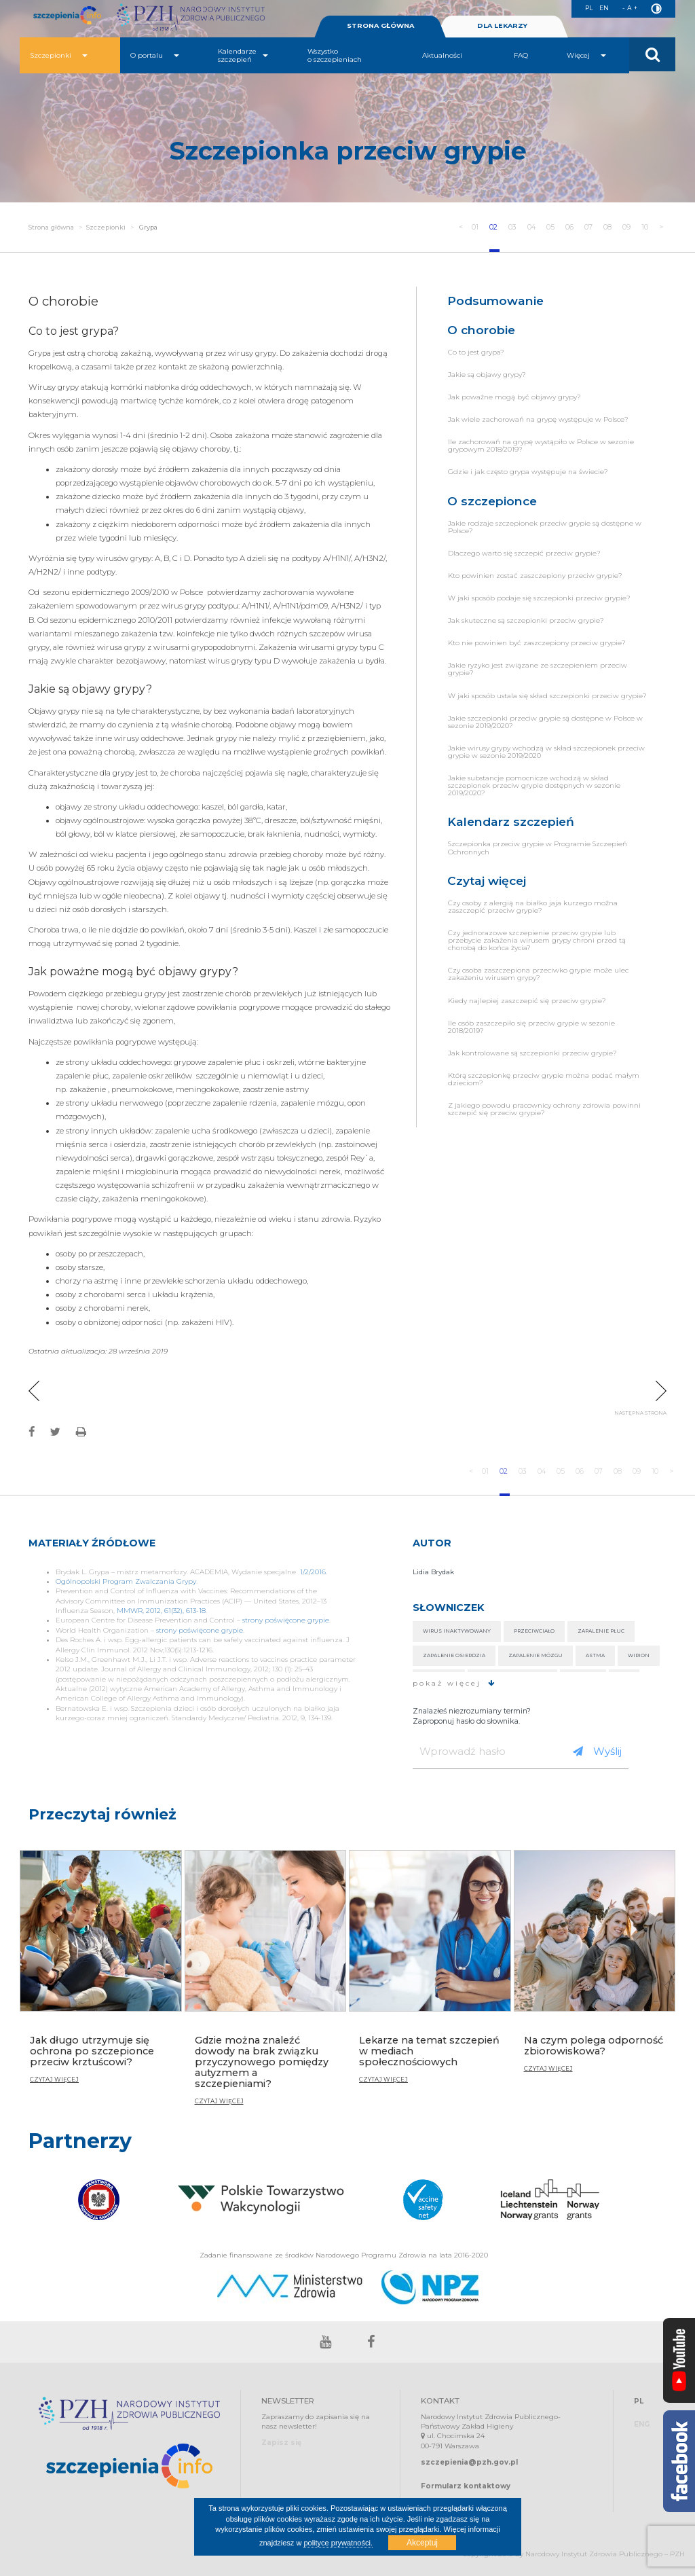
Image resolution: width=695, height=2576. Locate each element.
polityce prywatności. (338, 2543)
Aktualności (442, 55)
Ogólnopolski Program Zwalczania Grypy (126, 1581)
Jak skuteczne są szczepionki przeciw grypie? (526, 620)
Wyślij (597, 1751)
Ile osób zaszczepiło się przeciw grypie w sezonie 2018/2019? (531, 1027)
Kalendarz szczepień (510, 821)
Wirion (639, 1655)
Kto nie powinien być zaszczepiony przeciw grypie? (537, 642)
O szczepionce (492, 501)
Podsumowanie (495, 300)
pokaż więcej (454, 1683)
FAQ (521, 55)
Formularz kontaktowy (465, 2486)
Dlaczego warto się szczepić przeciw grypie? (524, 553)
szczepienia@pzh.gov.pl (469, 2462)
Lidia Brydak (433, 1571)
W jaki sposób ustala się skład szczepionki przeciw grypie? (547, 695)
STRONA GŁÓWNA (380, 25)
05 (551, 227)
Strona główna (51, 227)
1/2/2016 (313, 1571)
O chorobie (481, 330)
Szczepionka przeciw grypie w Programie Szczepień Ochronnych (537, 847)
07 (589, 227)
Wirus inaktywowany (457, 1631)
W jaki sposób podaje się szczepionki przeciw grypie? (539, 598)
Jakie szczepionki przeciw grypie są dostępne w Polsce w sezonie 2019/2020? (545, 722)
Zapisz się (281, 2443)
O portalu (154, 55)
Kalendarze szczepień (243, 55)
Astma (595, 1655)
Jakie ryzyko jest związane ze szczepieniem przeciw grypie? (537, 669)
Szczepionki (59, 55)
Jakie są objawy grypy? (487, 374)
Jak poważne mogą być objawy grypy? (514, 397)
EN (604, 7)
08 (608, 227)
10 (645, 227)
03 (512, 227)
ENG (642, 2424)
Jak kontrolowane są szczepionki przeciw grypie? (532, 1053)
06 (570, 227)
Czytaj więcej (486, 880)
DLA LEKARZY (502, 25)
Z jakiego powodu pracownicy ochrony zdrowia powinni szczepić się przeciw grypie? (544, 1109)
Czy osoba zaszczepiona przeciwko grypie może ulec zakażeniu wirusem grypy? (538, 974)
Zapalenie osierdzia (454, 1655)
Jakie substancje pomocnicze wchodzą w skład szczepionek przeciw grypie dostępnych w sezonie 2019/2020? (534, 785)
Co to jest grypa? (476, 352)
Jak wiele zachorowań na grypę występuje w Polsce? (538, 419)
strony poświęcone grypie (285, 1620)
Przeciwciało (534, 1631)
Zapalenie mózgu (535, 1655)
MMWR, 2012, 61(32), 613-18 (161, 1610)
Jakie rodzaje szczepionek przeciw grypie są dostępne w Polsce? (544, 527)
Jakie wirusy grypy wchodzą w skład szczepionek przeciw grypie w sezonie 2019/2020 (546, 752)
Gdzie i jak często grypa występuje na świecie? (528, 471)
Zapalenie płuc (601, 1631)
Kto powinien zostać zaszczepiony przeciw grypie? (535, 575)
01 (474, 227)
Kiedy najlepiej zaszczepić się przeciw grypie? (527, 1000)
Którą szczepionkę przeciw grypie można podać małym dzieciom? (543, 1079)
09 (627, 227)
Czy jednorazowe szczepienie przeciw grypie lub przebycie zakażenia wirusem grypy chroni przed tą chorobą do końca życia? (537, 940)
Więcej (586, 55)
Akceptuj (422, 2542)
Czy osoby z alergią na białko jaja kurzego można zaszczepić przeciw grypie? (533, 907)
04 (532, 227)
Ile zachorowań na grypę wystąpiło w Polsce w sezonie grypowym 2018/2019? (541, 445)
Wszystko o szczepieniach (334, 55)
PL (588, 7)
